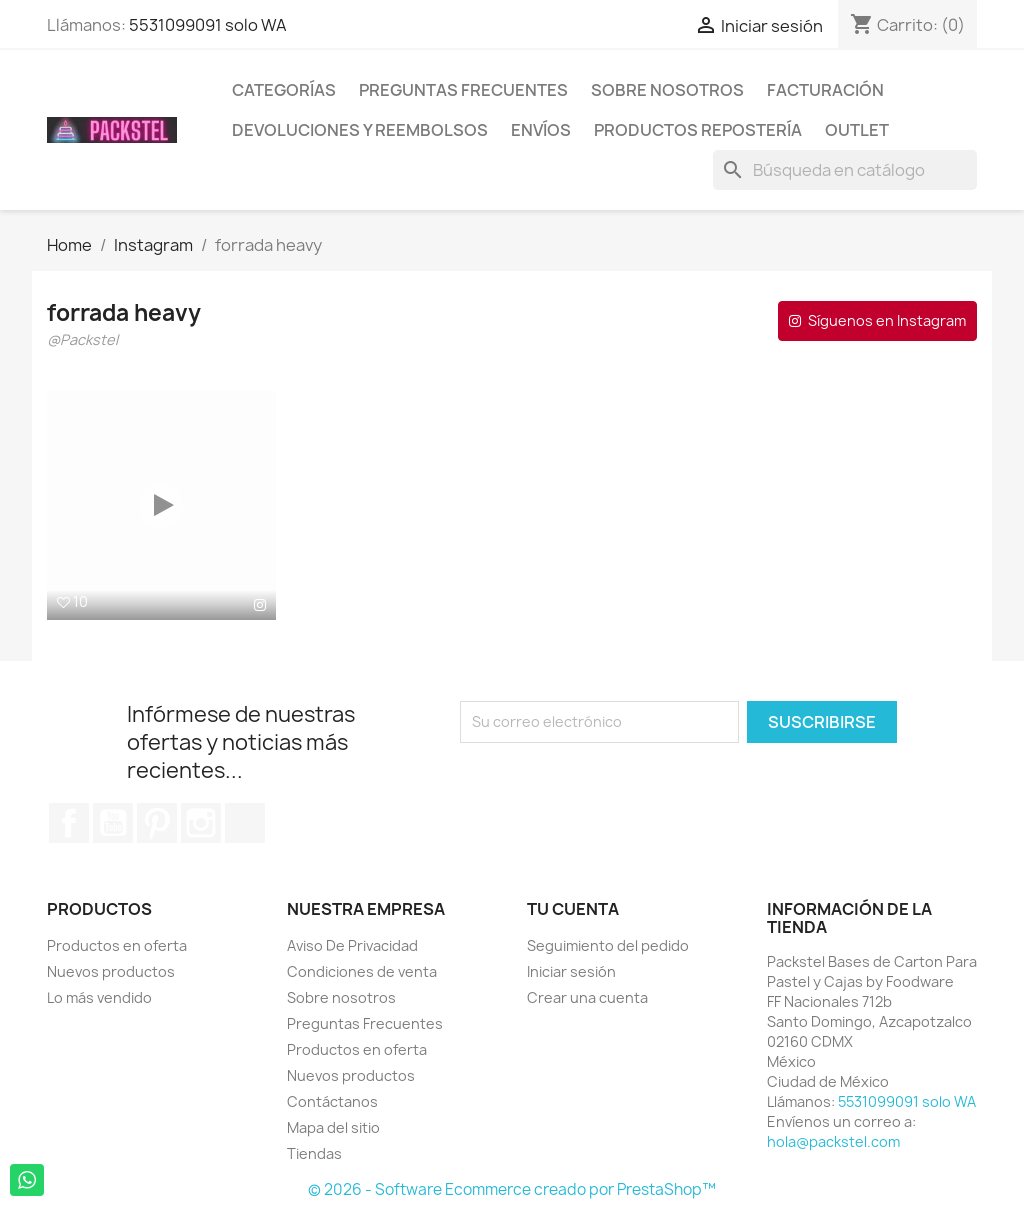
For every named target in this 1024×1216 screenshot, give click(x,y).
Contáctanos (332, 1101)
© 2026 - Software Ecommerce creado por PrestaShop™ (512, 1189)
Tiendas (314, 1153)
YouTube (113, 823)
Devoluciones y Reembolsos (360, 130)
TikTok (245, 823)
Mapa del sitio (333, 1127)
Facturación (825, 90)
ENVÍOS (541, 130)
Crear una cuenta (587, 997)
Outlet (857, 130)
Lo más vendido (99, 997)
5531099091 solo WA (208, 25)
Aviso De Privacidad (352, 945)
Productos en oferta (117, 945)
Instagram (201, 823)
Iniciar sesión (571, 971)
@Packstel (82, 341)
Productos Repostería (698, 130)
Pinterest (157, 823)
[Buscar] (845, 170)
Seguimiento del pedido (608, 945)
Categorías (284, 90)
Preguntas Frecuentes (463, 90)
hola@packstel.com (833, 1141)
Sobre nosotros (667, 90)
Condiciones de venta (362, 971)
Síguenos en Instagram (887, 320)
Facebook (69, 823)
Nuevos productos (111, 971)
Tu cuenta (573, 909)
